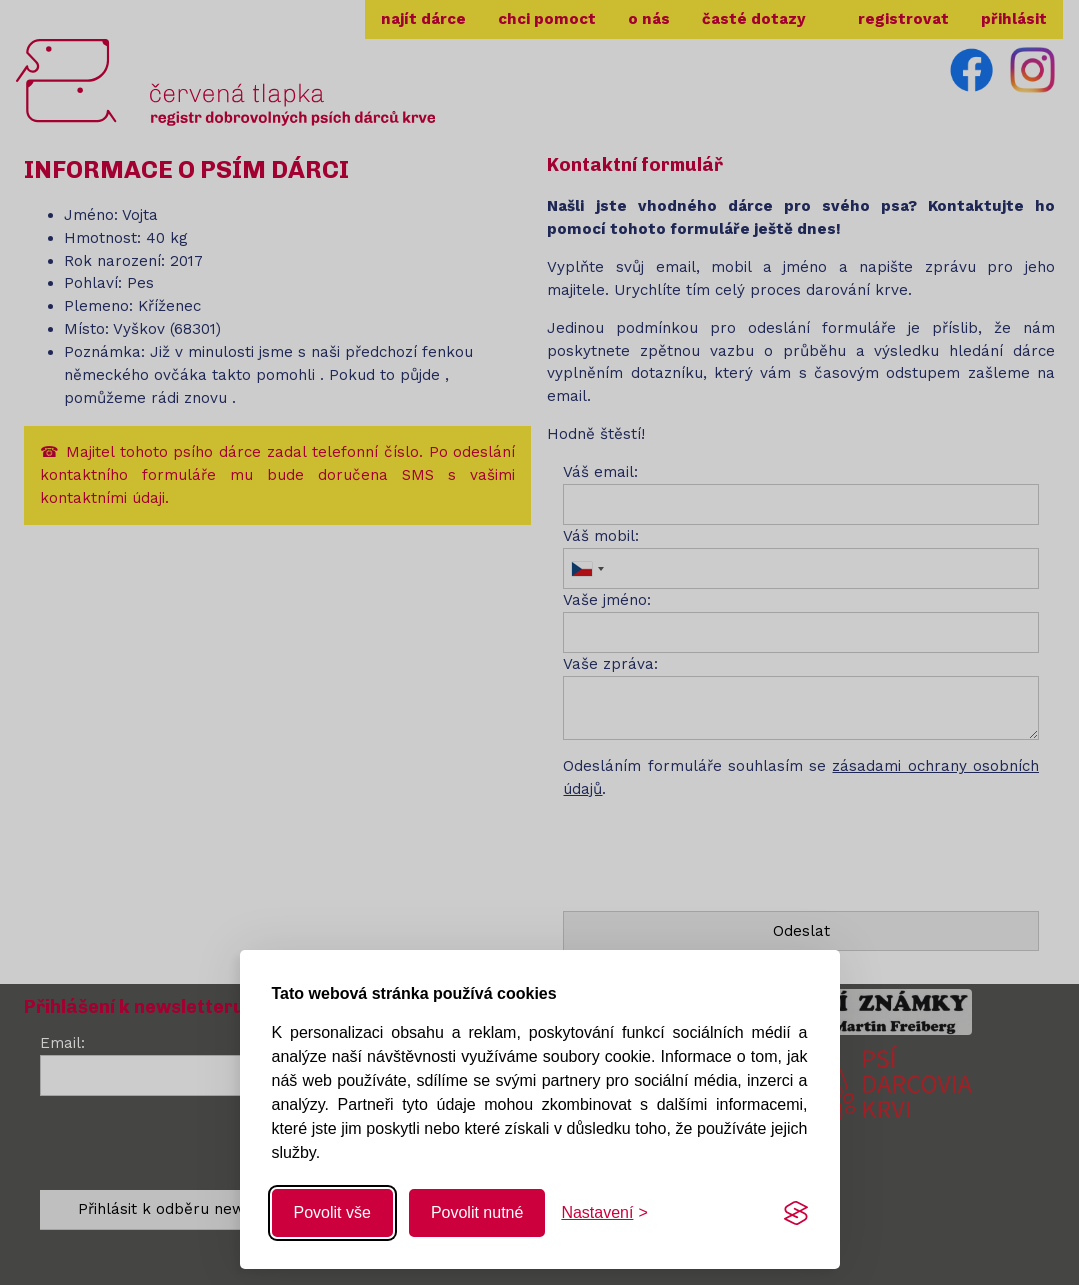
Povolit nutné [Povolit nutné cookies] (477, 1212)
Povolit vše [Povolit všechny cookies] (332, 1212)
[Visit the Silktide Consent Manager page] (796, 1213)
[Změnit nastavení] (604, 1213)
